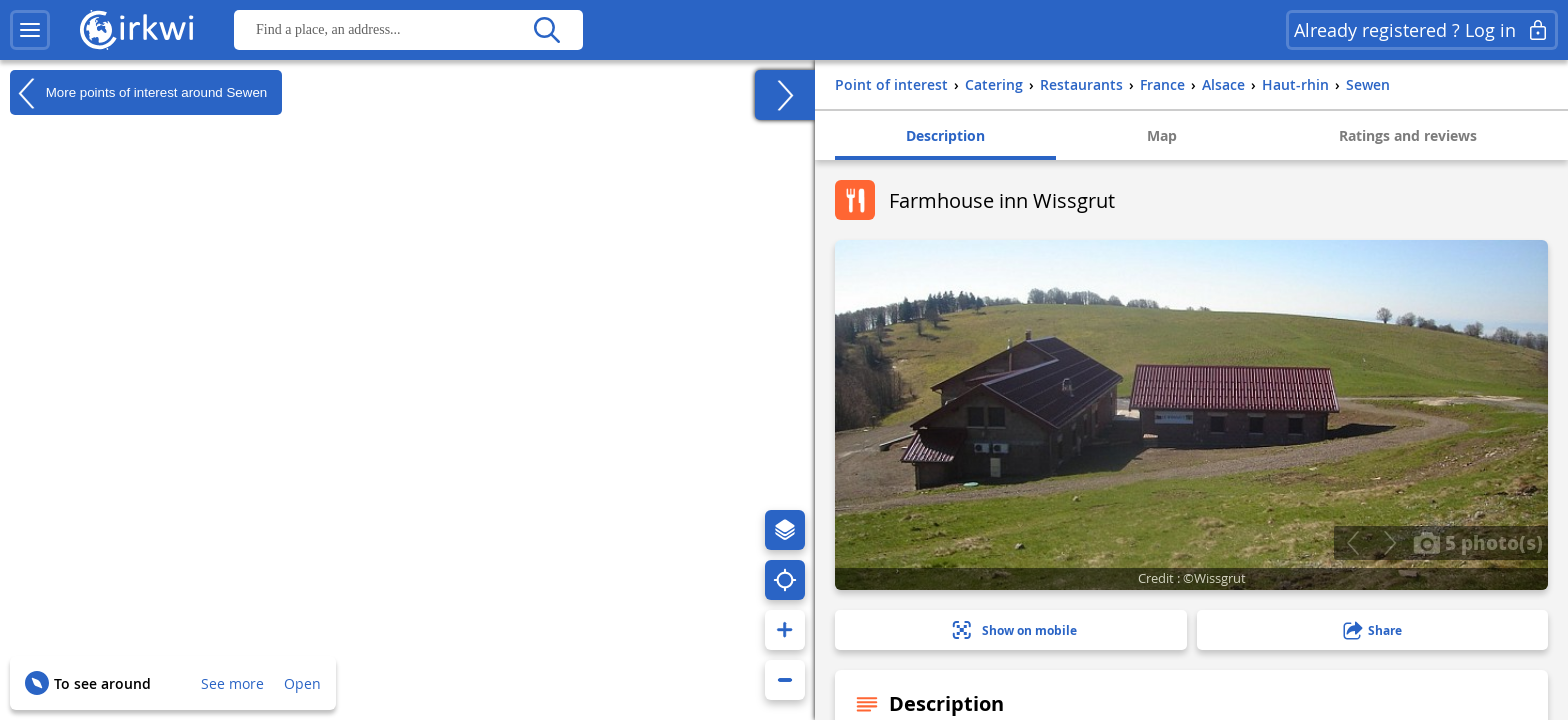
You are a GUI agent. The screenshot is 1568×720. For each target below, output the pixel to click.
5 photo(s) (1478, 542)
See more (232, 683)
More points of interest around (138, 93)
